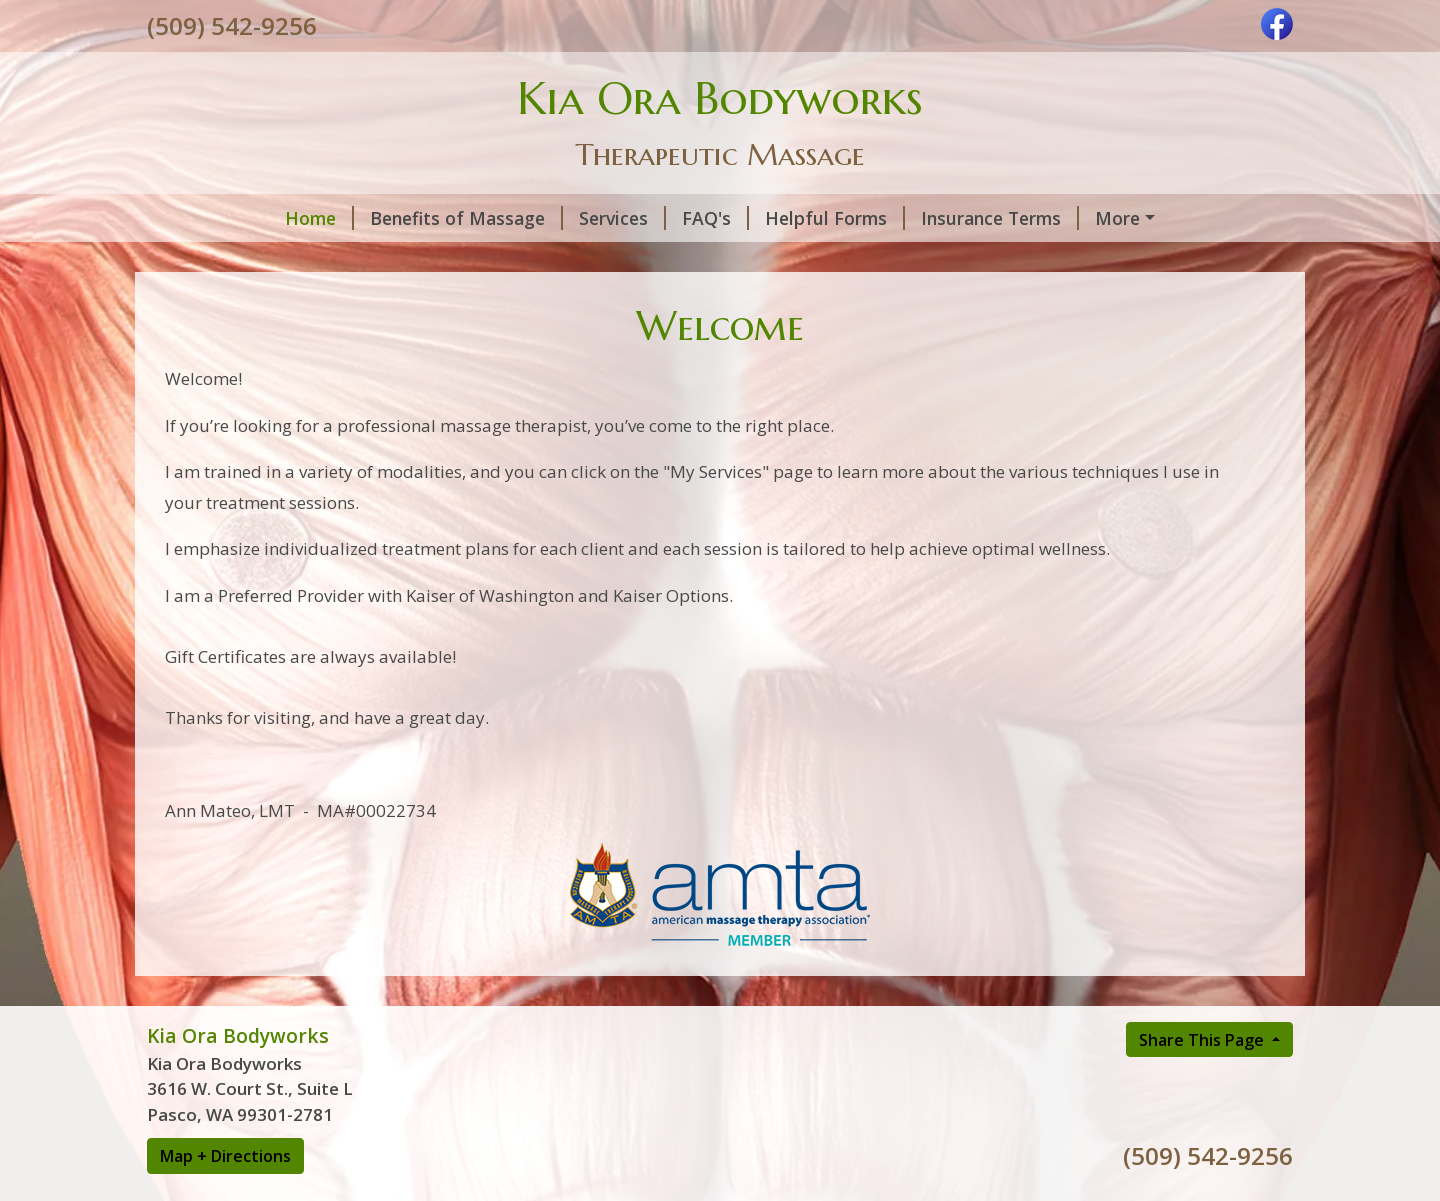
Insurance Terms (878, 218)
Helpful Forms (713, 218)
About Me (391, 260)
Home (197, 218)
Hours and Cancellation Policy (1108, 218)
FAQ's (593, 218)
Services (500, 218)
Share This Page (1203, 1081)
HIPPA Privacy (651, 260)
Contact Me (517, 260)
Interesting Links (243, 260)
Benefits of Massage (344, 218)
